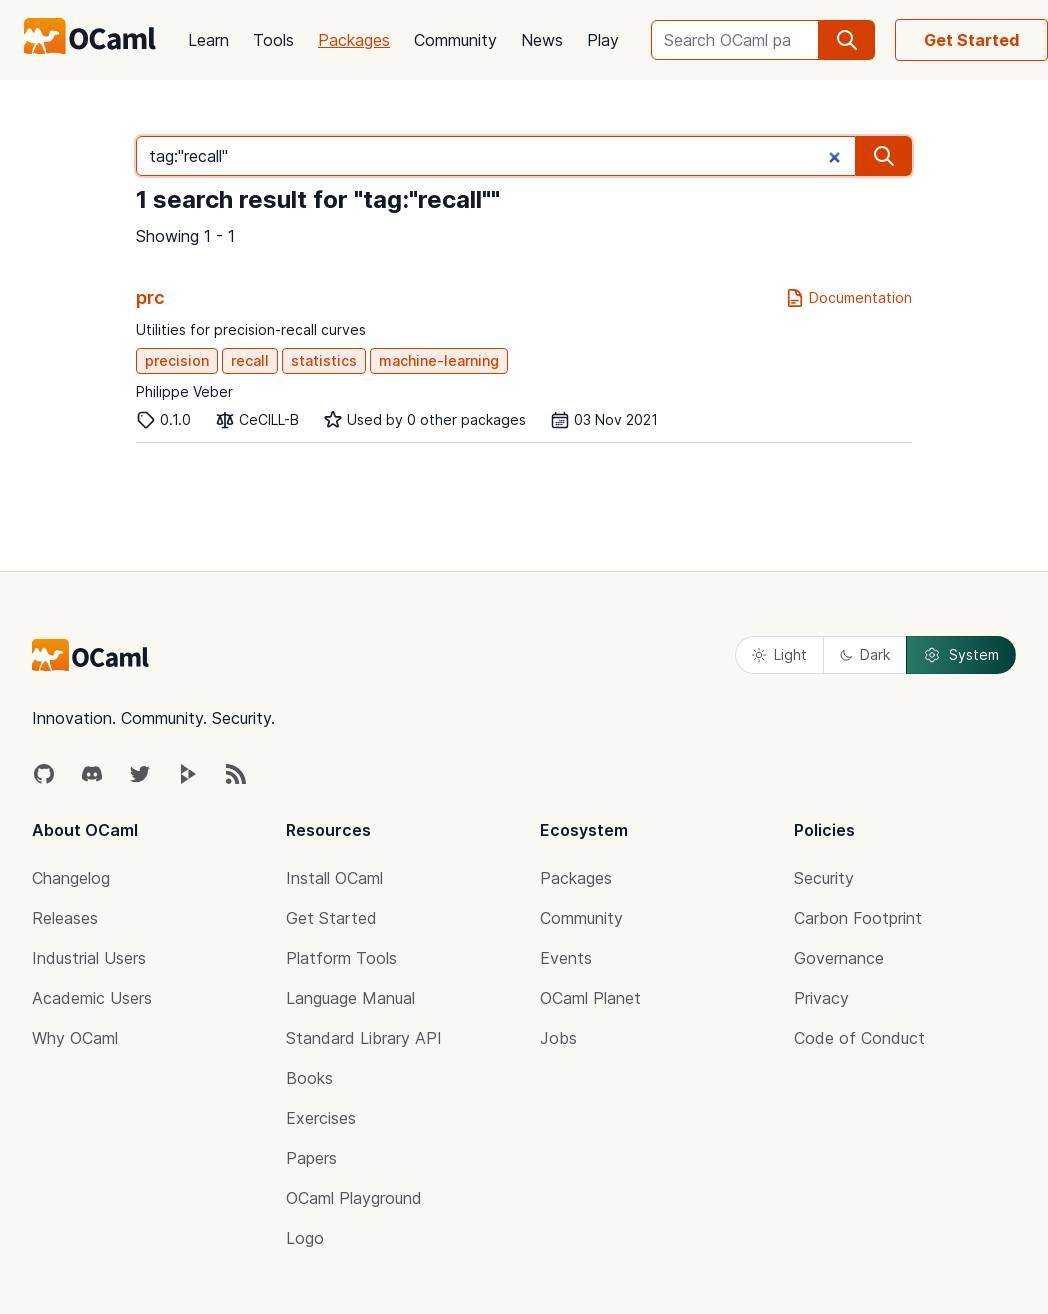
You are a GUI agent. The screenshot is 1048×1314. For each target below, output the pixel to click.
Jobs (558, 1038)
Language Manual (350, 998)
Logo (305, 1238)
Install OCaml (334, 878)
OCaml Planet (590, 998)
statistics (324, 360)
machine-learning (439, 360)
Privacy (821, 998)
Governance (839, 958)
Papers (311, 1158)
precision (177, 360)
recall (250, 360)
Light (779, 654)
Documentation (848, 298)
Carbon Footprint (858, 918)
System (961, 655)
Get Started (971, 40)
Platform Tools (341, 958)
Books (309, 1078)
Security (824, 878)
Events (566, 958)
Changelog (71, 878)
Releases (65, 918)
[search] (847, 40)
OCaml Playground (354, 1198)
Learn (208, 40)
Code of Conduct (859, 1038)
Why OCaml (75, 1038)
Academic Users (92, 998)
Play (603, 40)
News (542, 40)
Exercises (321, 1118)
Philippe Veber (184, 391)
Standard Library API (364, 1038)
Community (455, 40)
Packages (354, 40)
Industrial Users (89, 958)
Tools (273, 40)
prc (150, 297)
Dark (865, 654)
